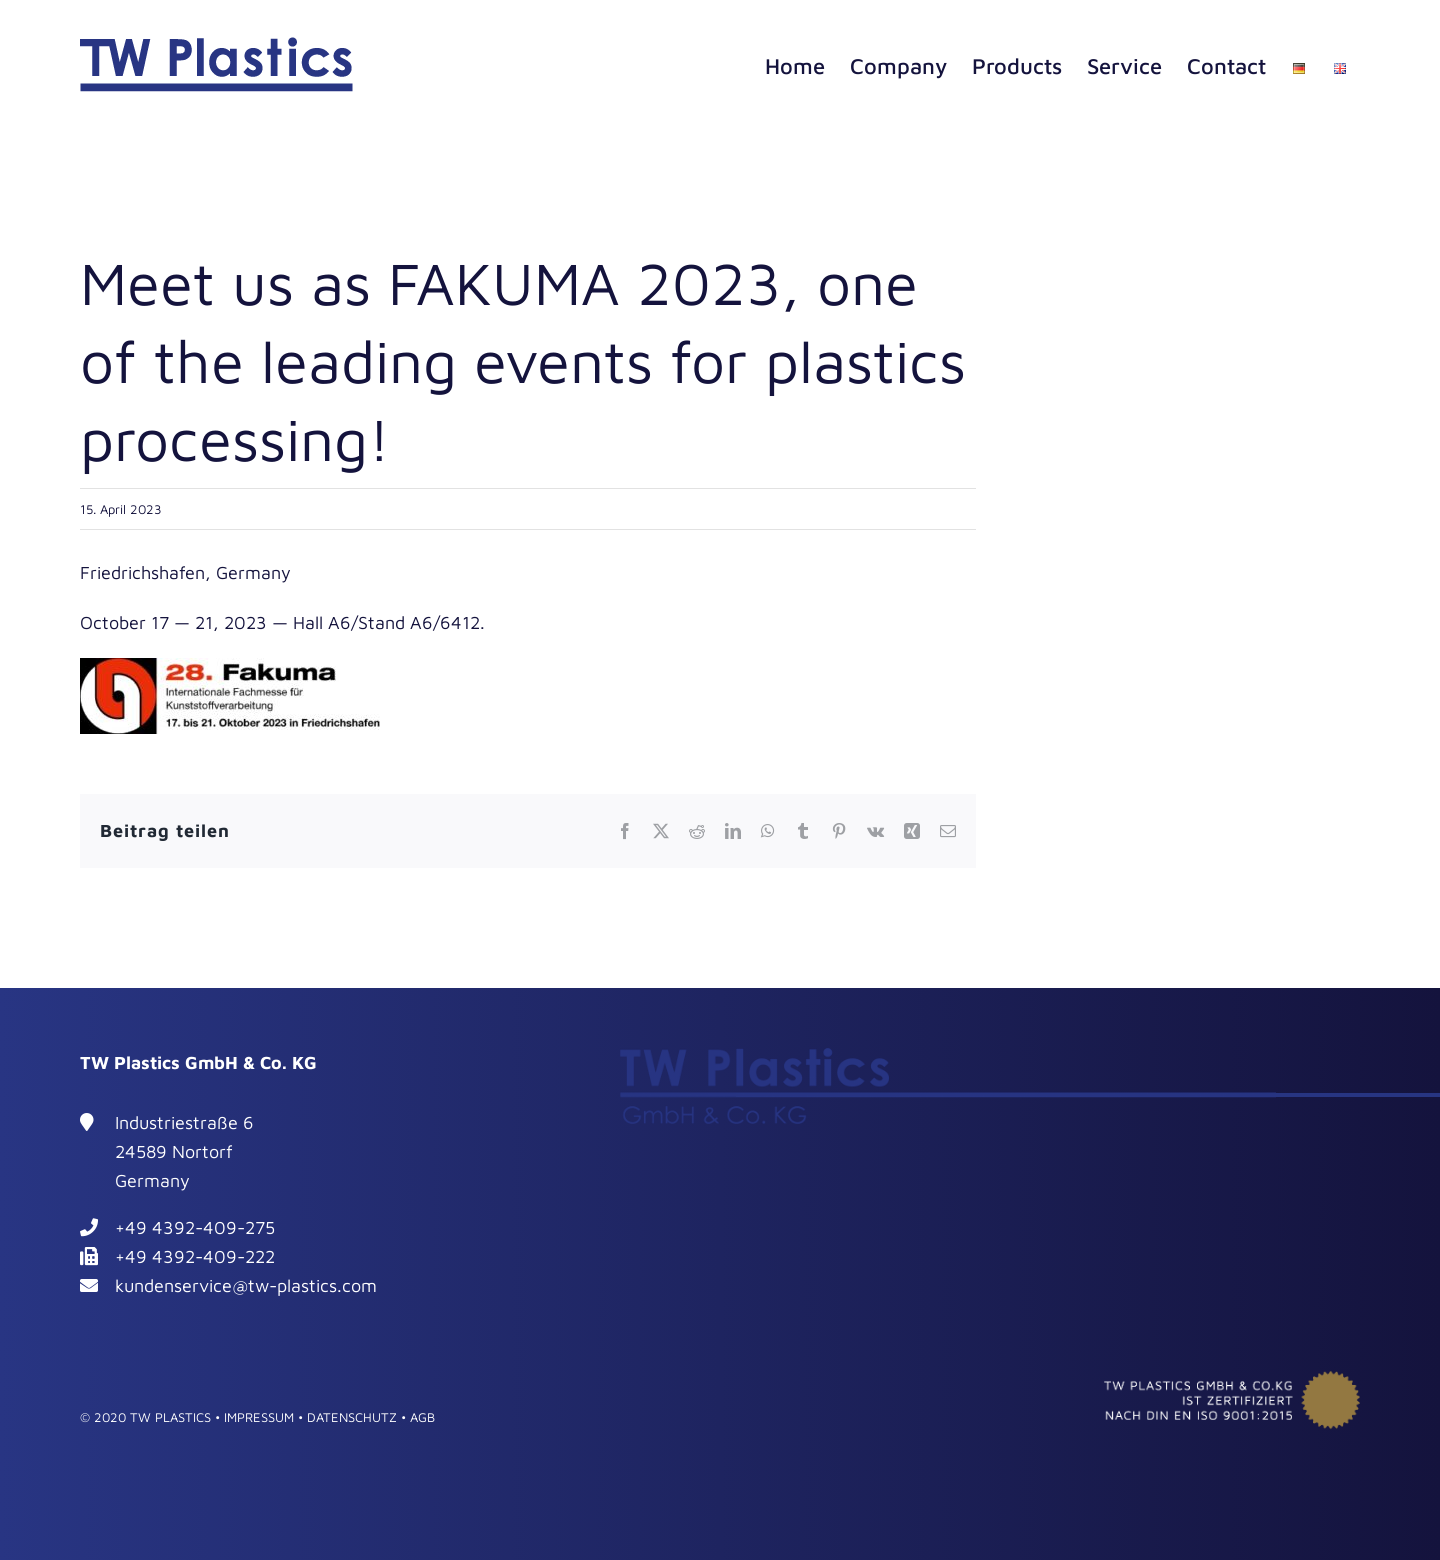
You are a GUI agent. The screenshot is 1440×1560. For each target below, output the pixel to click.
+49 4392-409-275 (195, 1227)
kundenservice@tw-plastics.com (246, 1285)
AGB (422, 1417)
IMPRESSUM (259, 1417)
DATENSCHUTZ (352, 1417)
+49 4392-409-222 (195, 1256)
